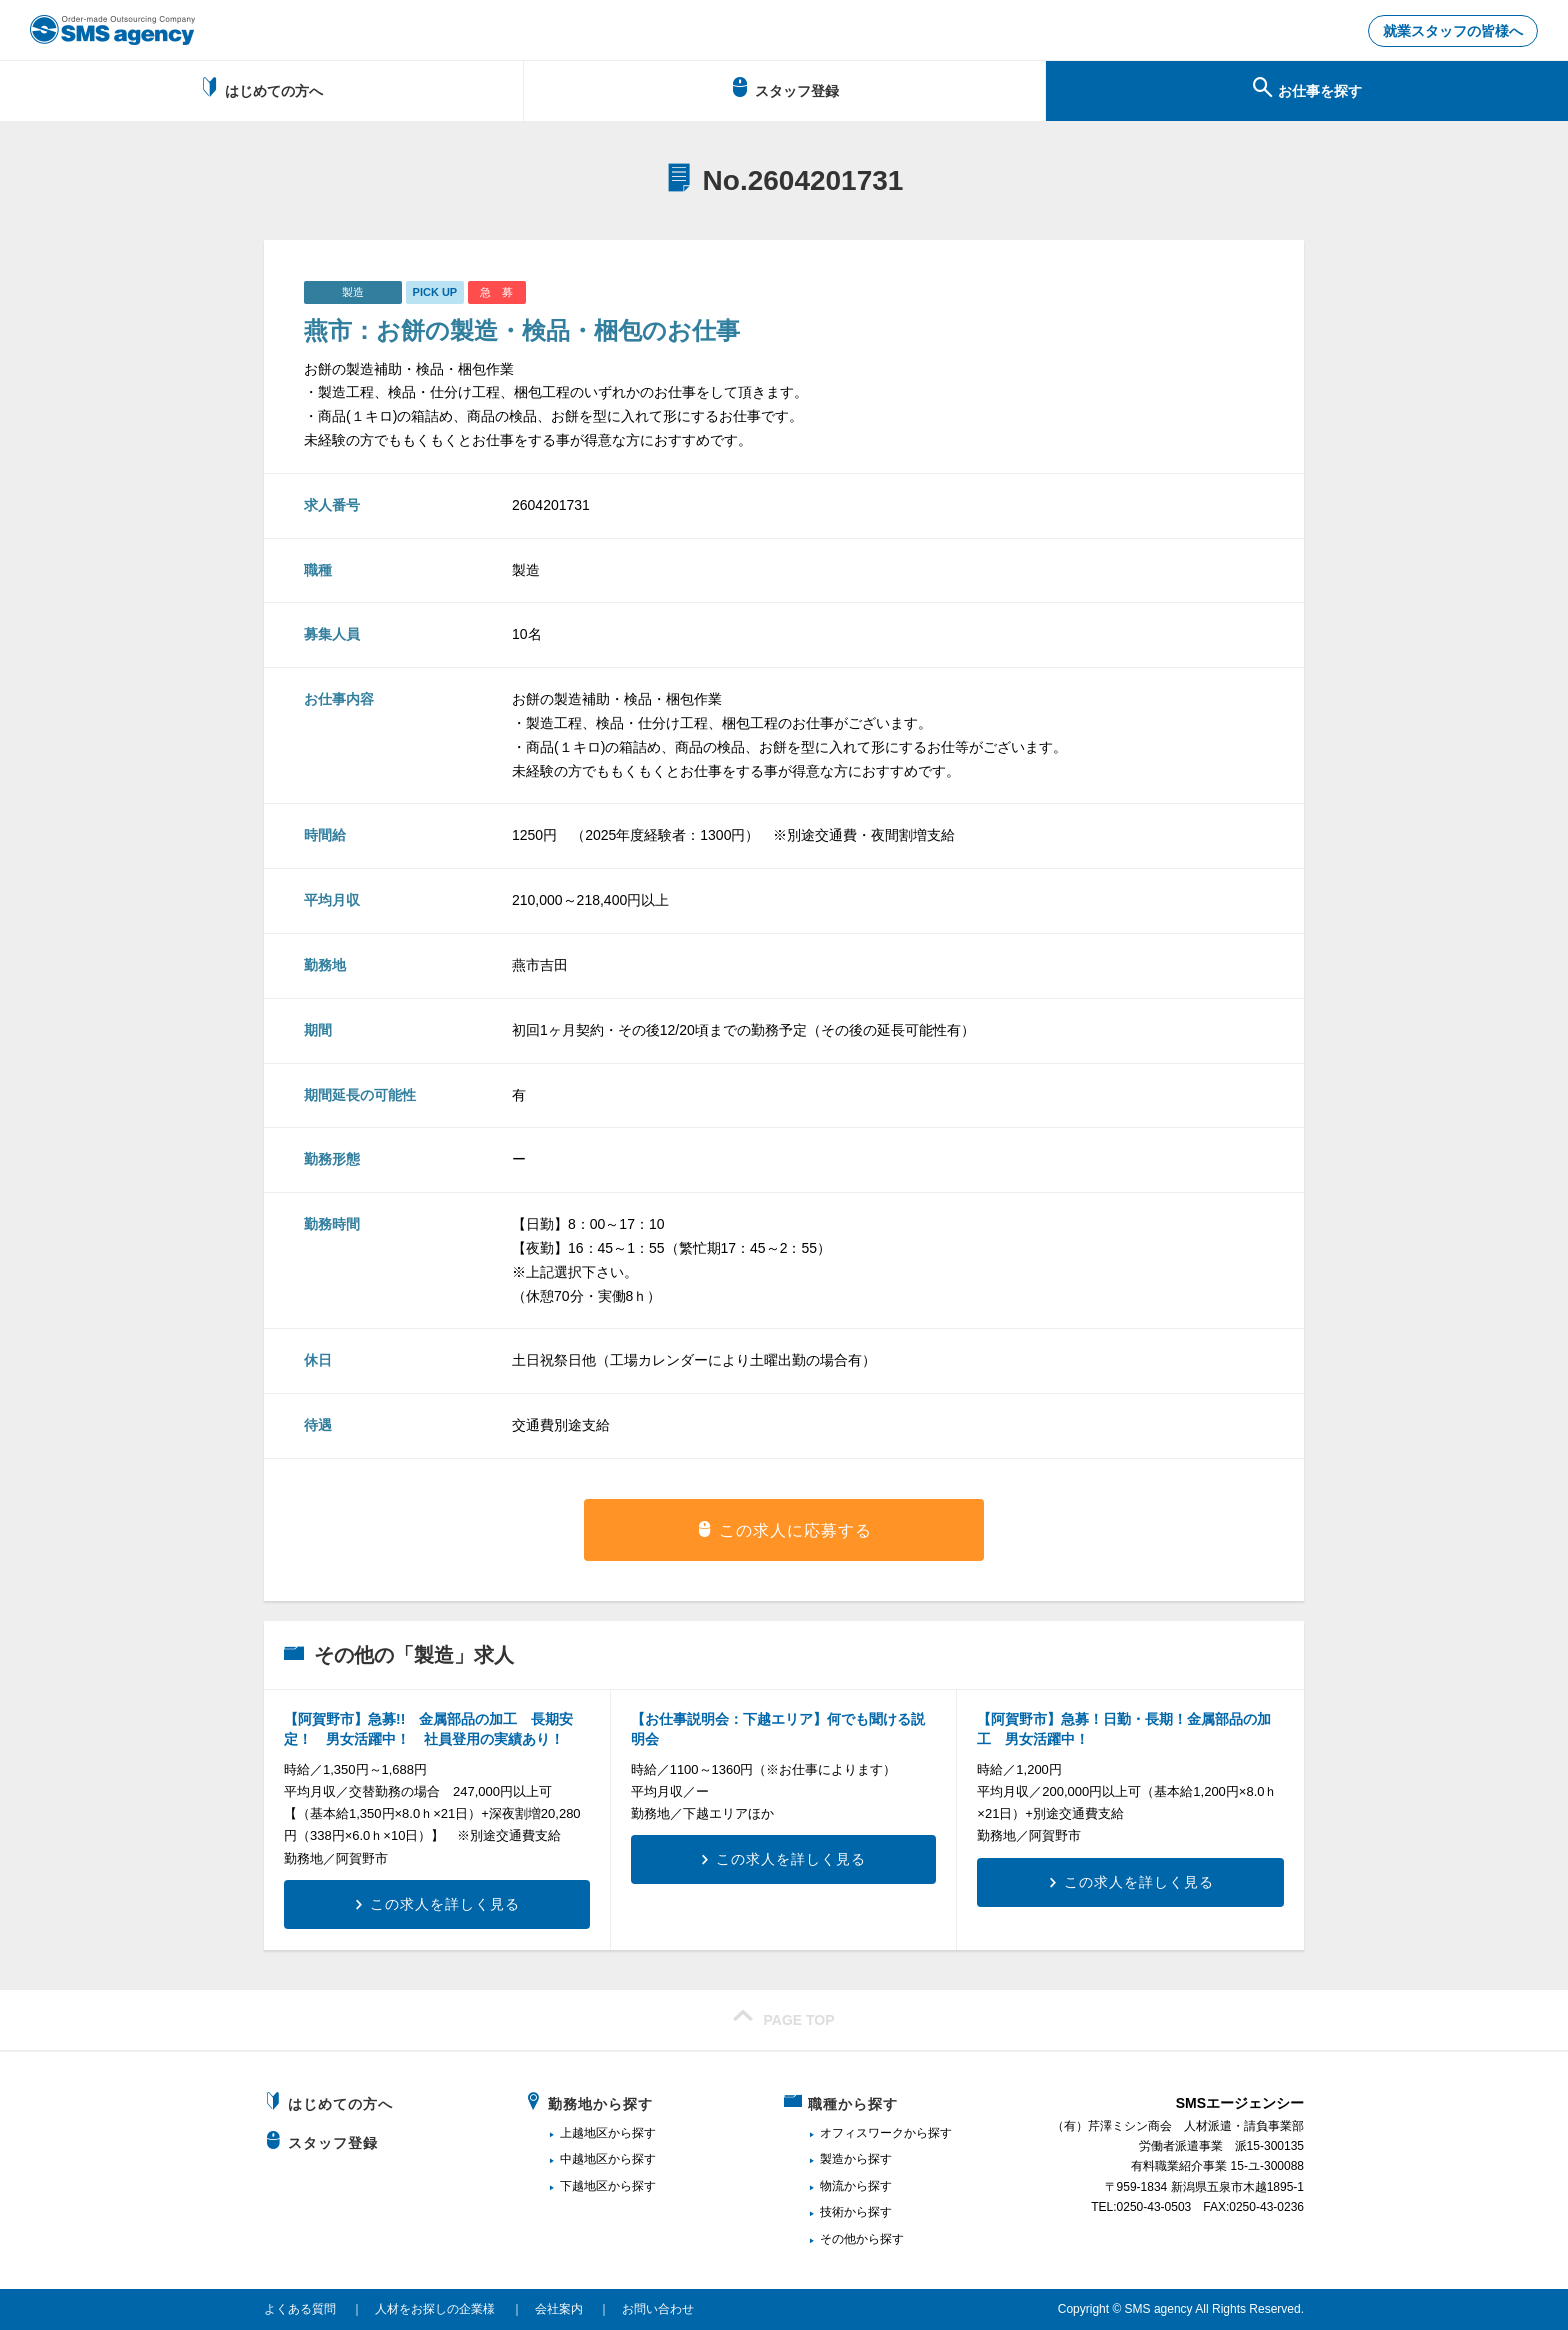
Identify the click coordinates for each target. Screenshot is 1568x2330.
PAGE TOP (783, 2017)
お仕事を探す (1307, 88)
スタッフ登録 (784, 88)
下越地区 (584, 2186)
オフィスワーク (862, 2133)
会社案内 (559, 2309)
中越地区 (584, 2159)
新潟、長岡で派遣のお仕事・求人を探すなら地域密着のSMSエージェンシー (112, 30)
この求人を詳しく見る (445, 1904)
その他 (838, 2239)
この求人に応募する (795, 1530)
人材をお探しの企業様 (435, 2309)
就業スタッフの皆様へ (1453, 31)
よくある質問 (300, 2309)
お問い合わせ (658, 2309)
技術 (832, 2212)
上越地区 (584, 2133)
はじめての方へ (261, 88)
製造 (832, 2159)
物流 (832, 2186)
